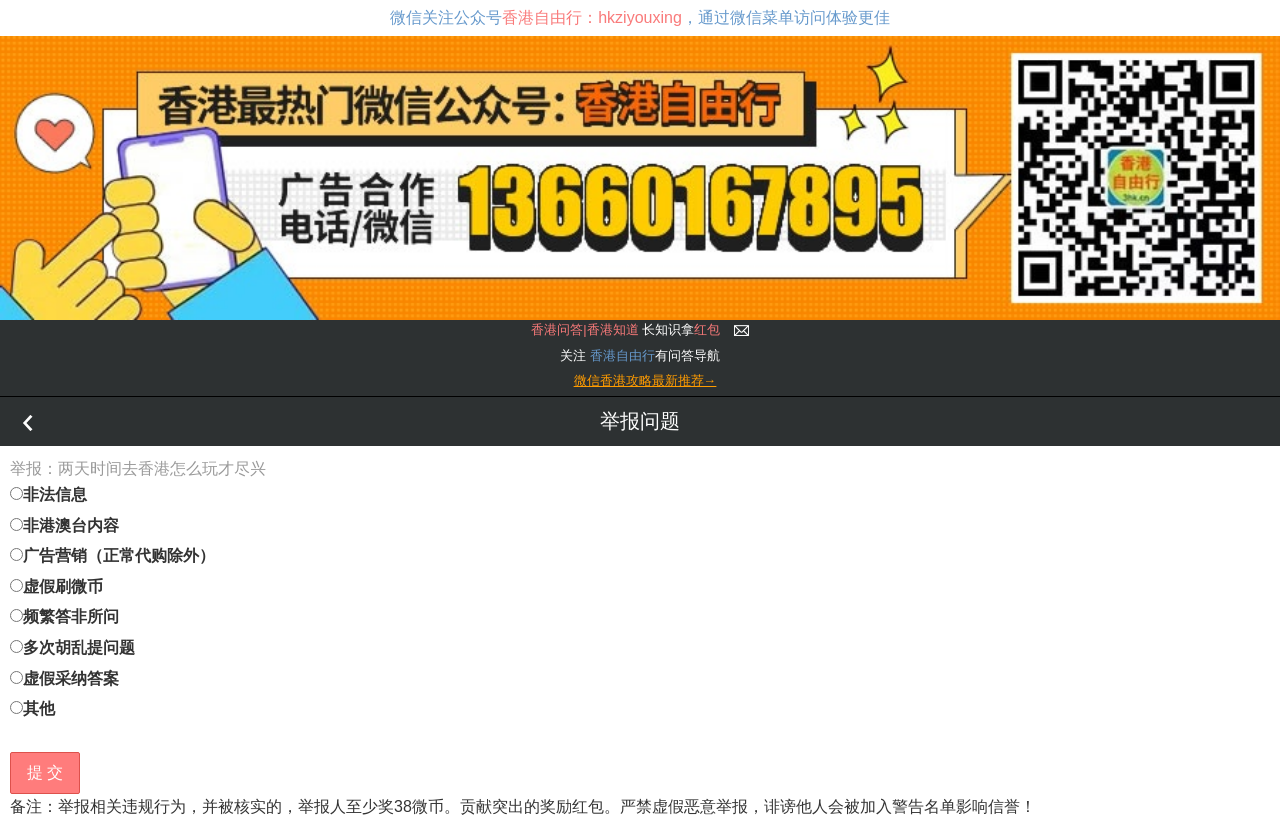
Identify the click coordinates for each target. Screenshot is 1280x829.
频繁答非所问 (64, 616)
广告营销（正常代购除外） (112, 555)
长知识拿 (625, 329)
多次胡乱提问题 (72, 647)
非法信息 (48, 494)
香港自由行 (622, 355)
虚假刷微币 (56, 586)
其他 (32, 708)
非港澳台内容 (64, 525)
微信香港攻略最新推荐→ (645, 380)
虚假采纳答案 (64, 678)
